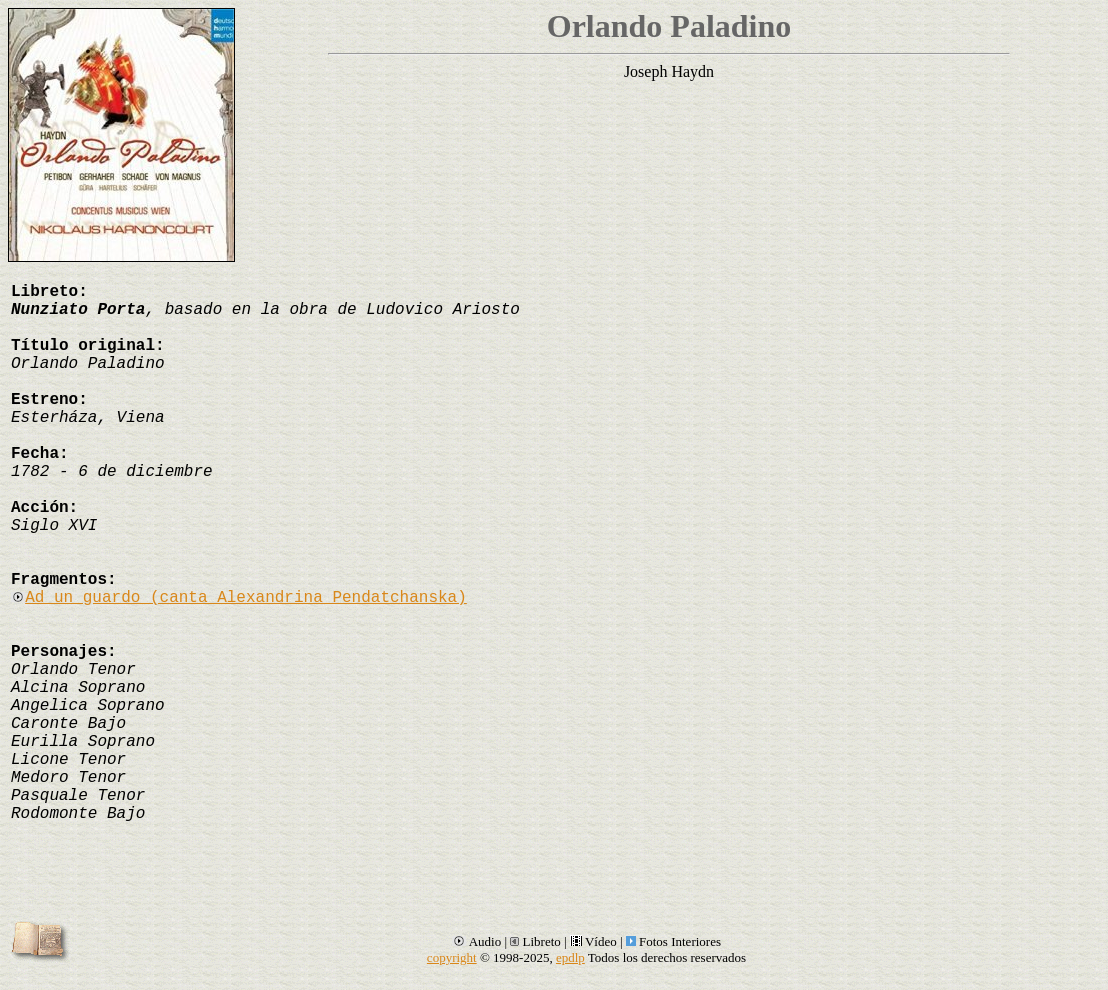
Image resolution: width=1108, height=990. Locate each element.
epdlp (570, 957)
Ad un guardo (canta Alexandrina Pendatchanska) (239, 598)
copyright (452, 957)
